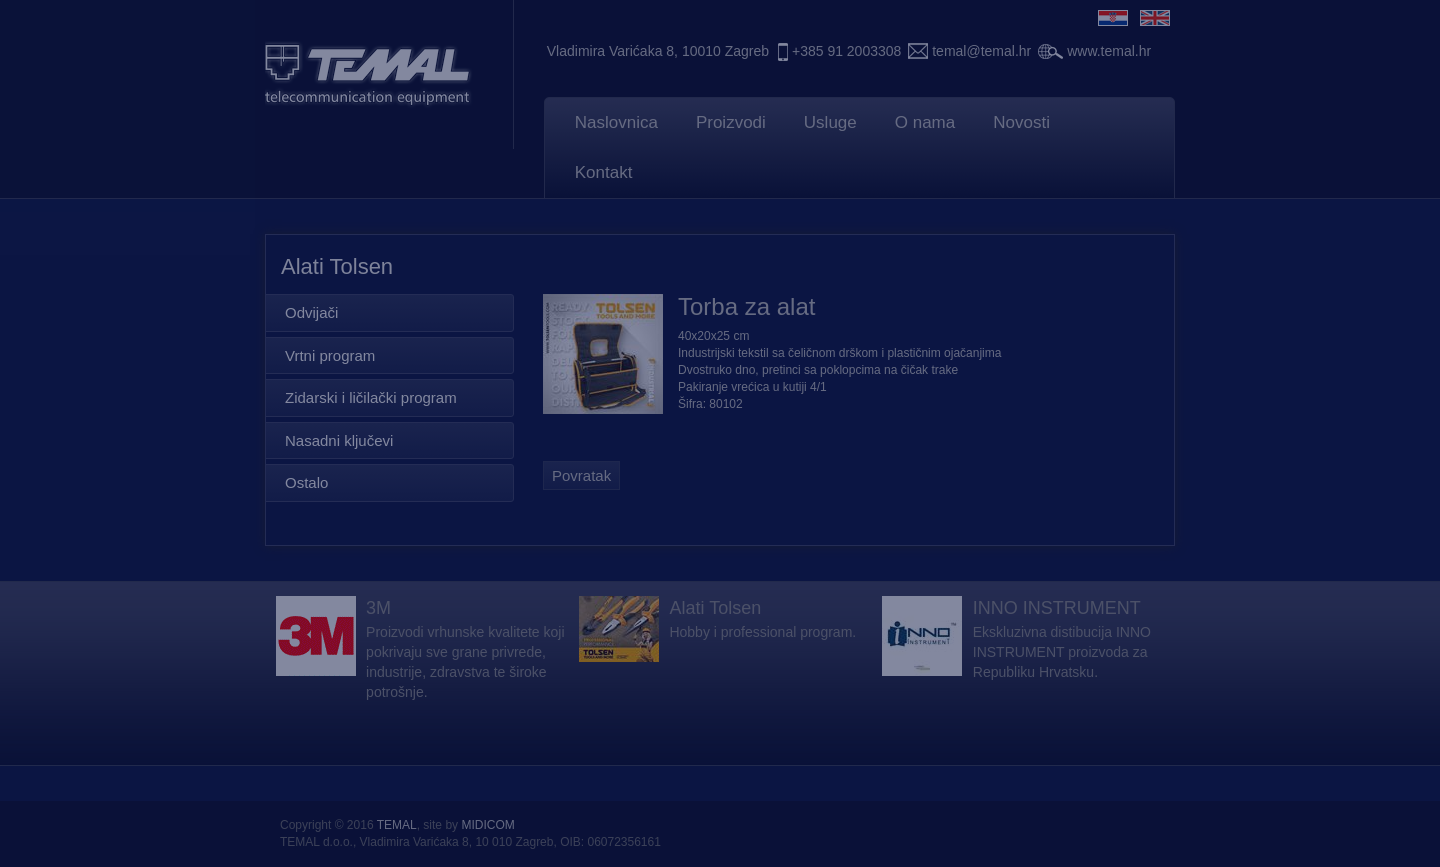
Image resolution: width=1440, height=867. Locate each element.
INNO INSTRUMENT (1057, 608)
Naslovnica (616, 122)
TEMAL (397, 825)
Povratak (581, 475)
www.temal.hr (1109, 51)
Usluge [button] (830, 122)
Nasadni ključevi (339, 440)
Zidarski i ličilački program (371, 397)
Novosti (1021, 122)
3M (378, 608)
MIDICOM (487, 825)
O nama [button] (925, 122)
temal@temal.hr (981, 51)
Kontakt (604, 172)
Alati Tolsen (715, 608)
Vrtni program (330, 355)
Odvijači (311, 312)
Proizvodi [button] (731, 122)
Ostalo (306, 482)
